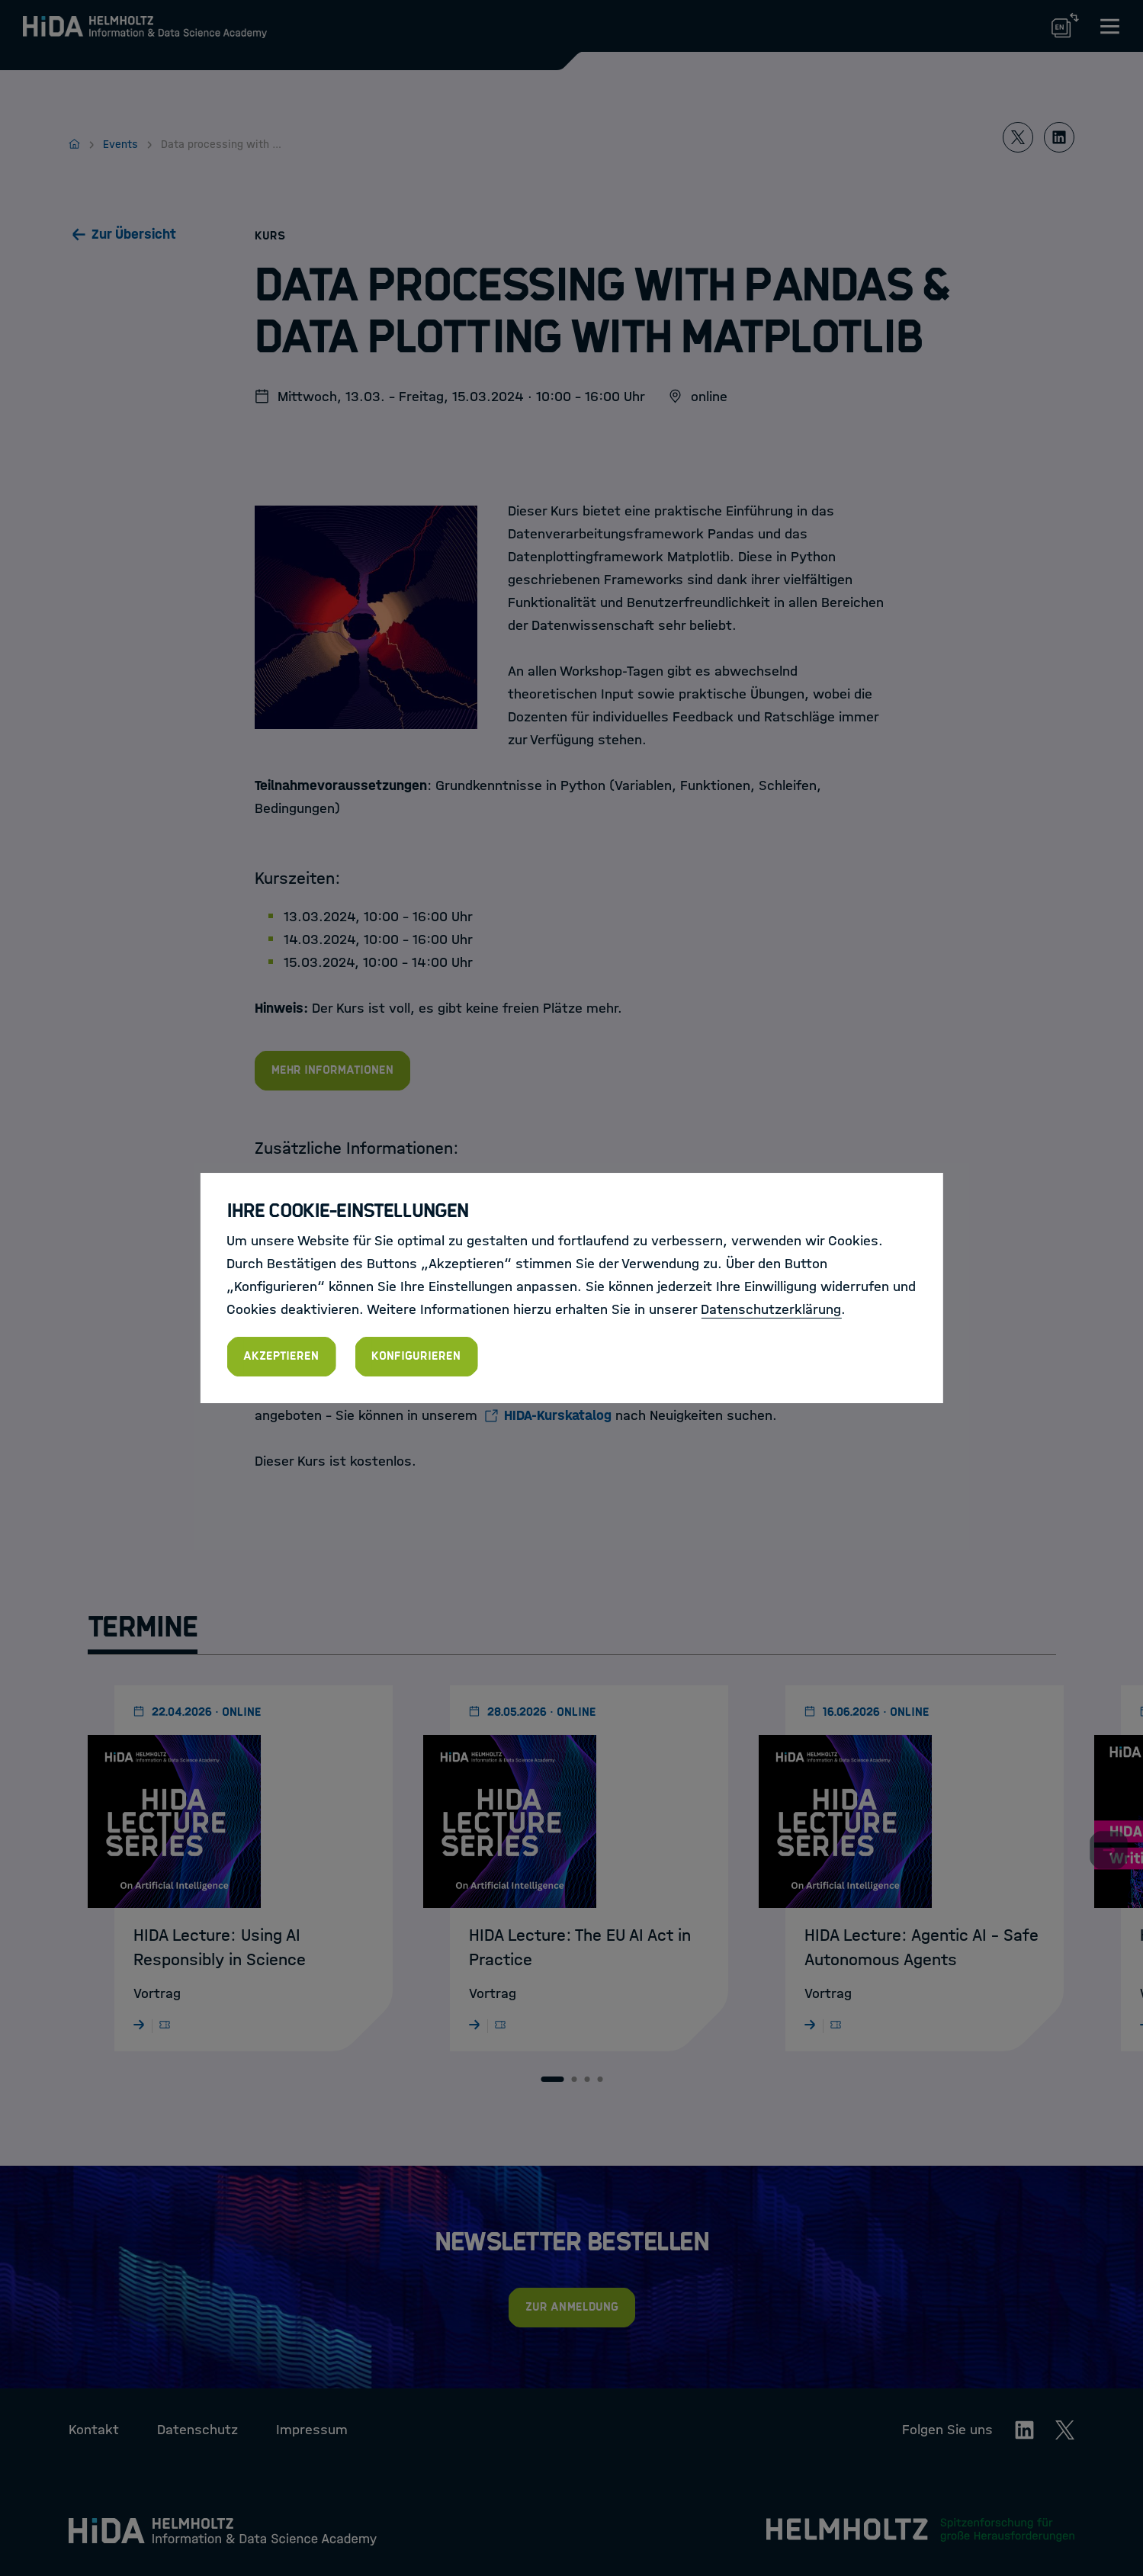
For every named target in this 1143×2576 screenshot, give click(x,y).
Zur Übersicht (134, 234)
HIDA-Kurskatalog (558, 1415)
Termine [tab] (143, 1627)
